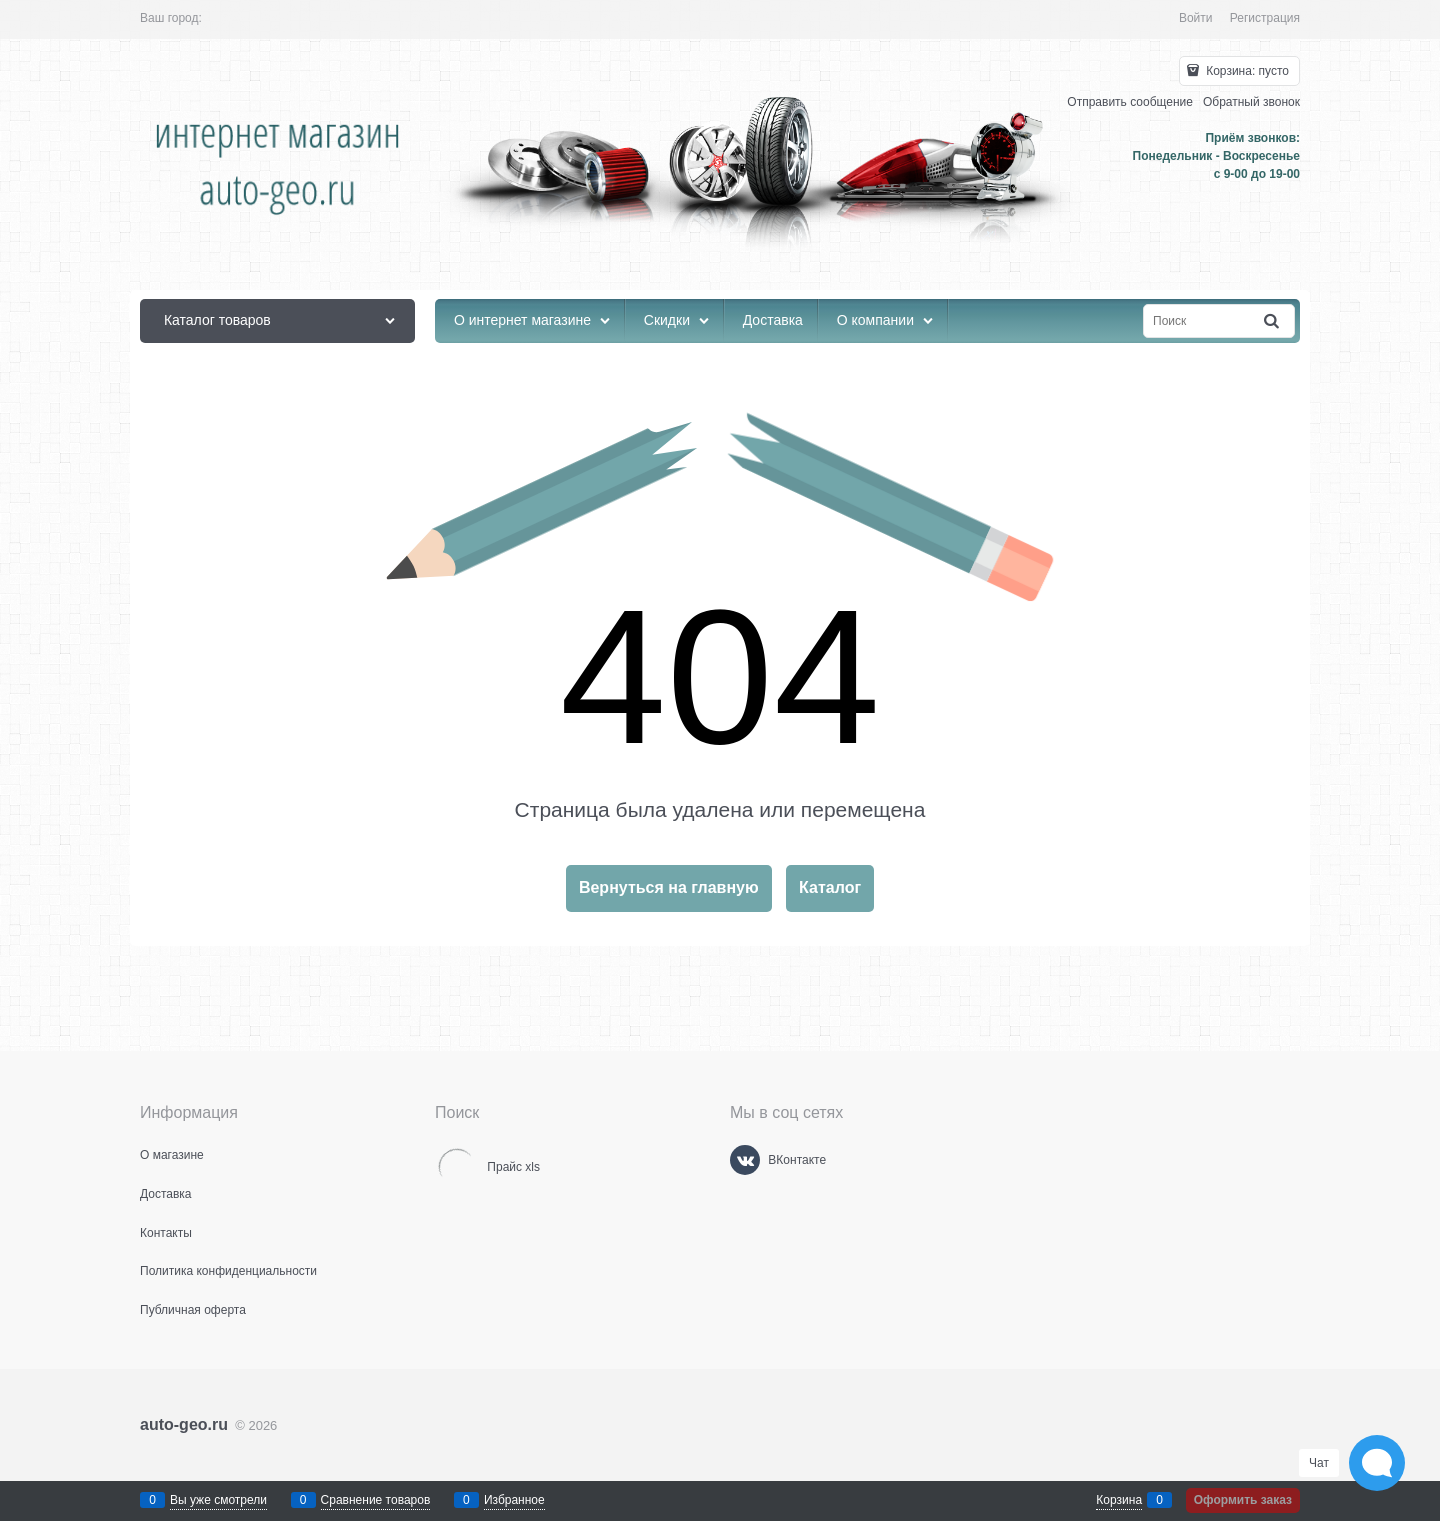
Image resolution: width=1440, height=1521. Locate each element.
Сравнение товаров (376, 1500)
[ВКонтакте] (745, 1160)
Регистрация (1265, 18)
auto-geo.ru (184, 1424)
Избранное (514, 1500)
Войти (1196, 18)
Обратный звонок (1251, 102)
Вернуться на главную (669, 887)
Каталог (830, 887)
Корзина (1119, 1500)
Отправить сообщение (1130, 102)
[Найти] (1273, 321)
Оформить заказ (1243, 1500)
